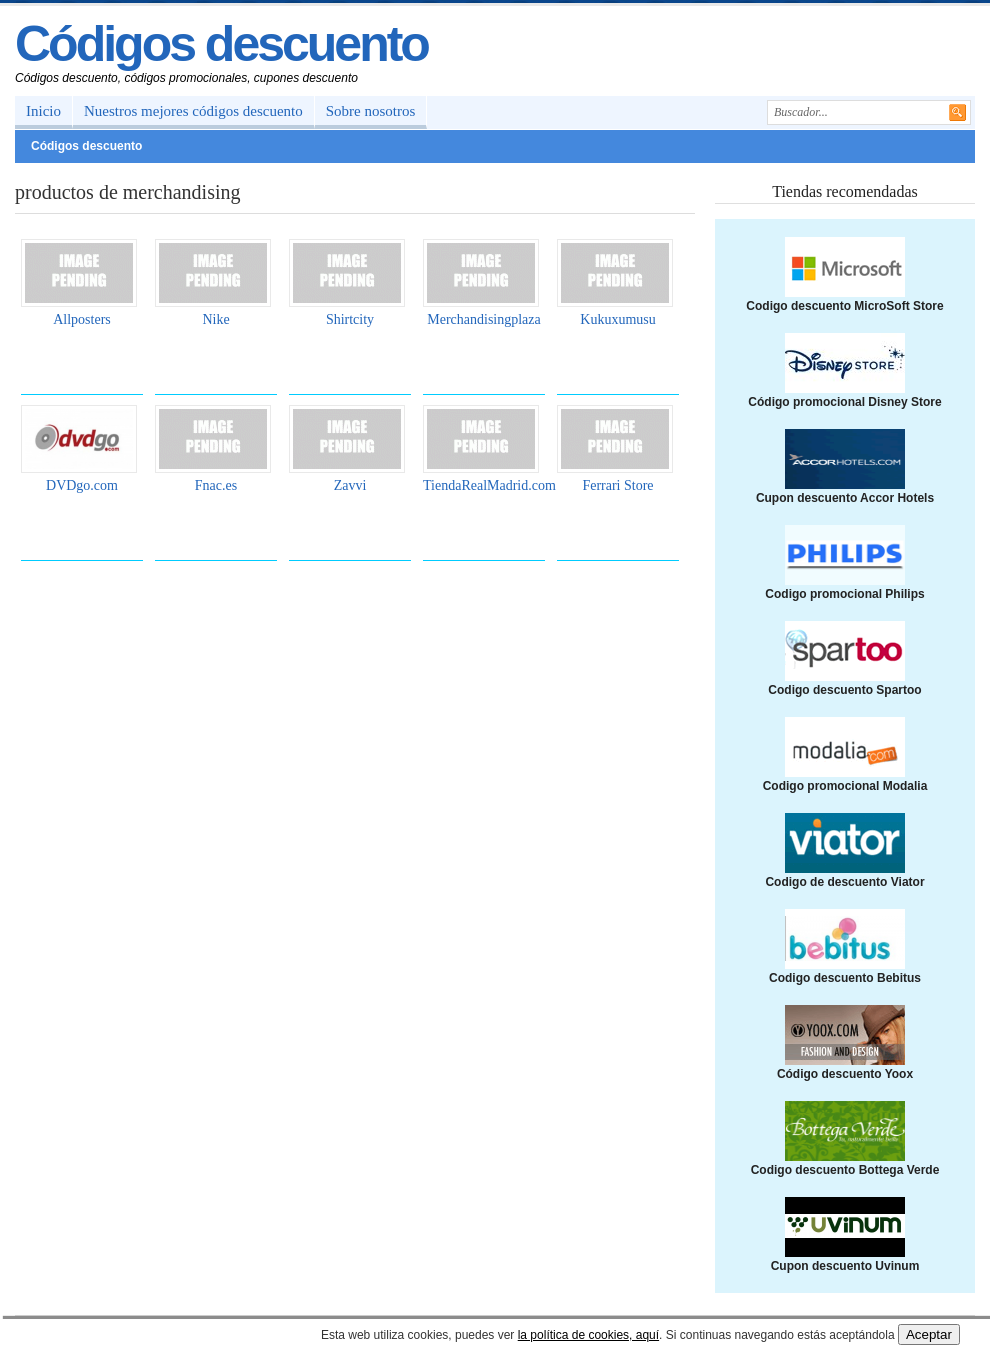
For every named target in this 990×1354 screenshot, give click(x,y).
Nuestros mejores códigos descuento (193, 111)
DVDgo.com (82, 485)
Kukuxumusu (617, 319)
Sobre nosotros (371, 111)
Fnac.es (216, 485)
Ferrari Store (617, 485)
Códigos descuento (221, 44)
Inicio (43, 111)
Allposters (82, 319)
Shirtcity (350, 319)
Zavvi (350, 485)
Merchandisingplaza (484, 319)
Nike (215, 319)
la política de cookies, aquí (588, 1335)
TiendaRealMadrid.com (489, 485)
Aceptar (929, 1334)
